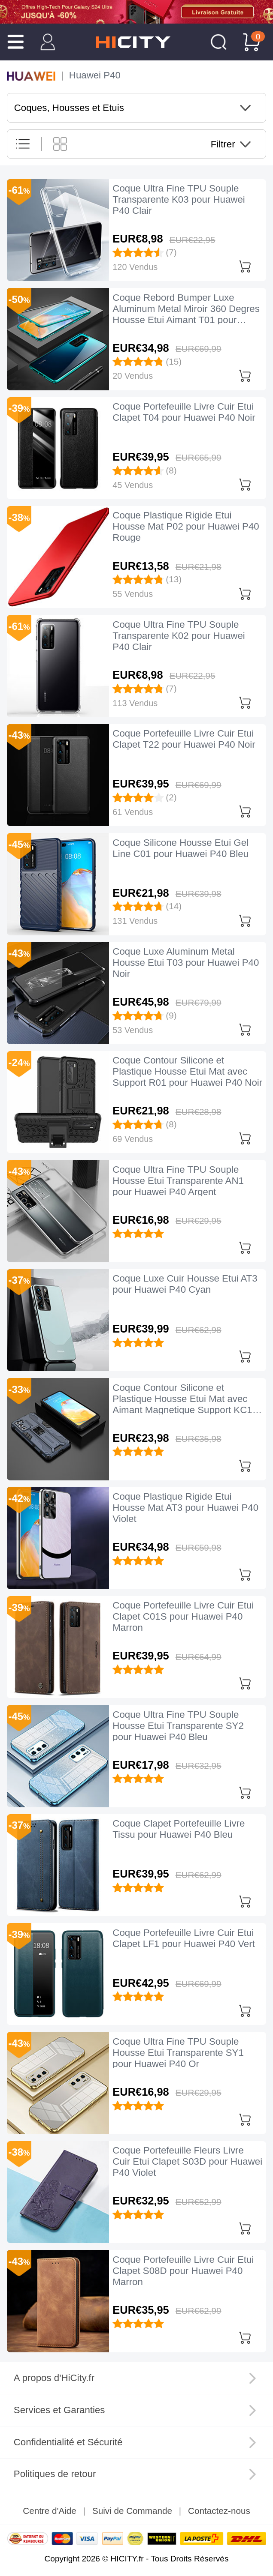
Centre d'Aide (49, 2511)
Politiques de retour (55, 2473)
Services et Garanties (59, 2410)
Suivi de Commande (132, 2511)
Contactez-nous (219, 2511)
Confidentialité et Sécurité (68, 2442)
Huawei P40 (95, 75)
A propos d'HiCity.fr (54, 2377)
